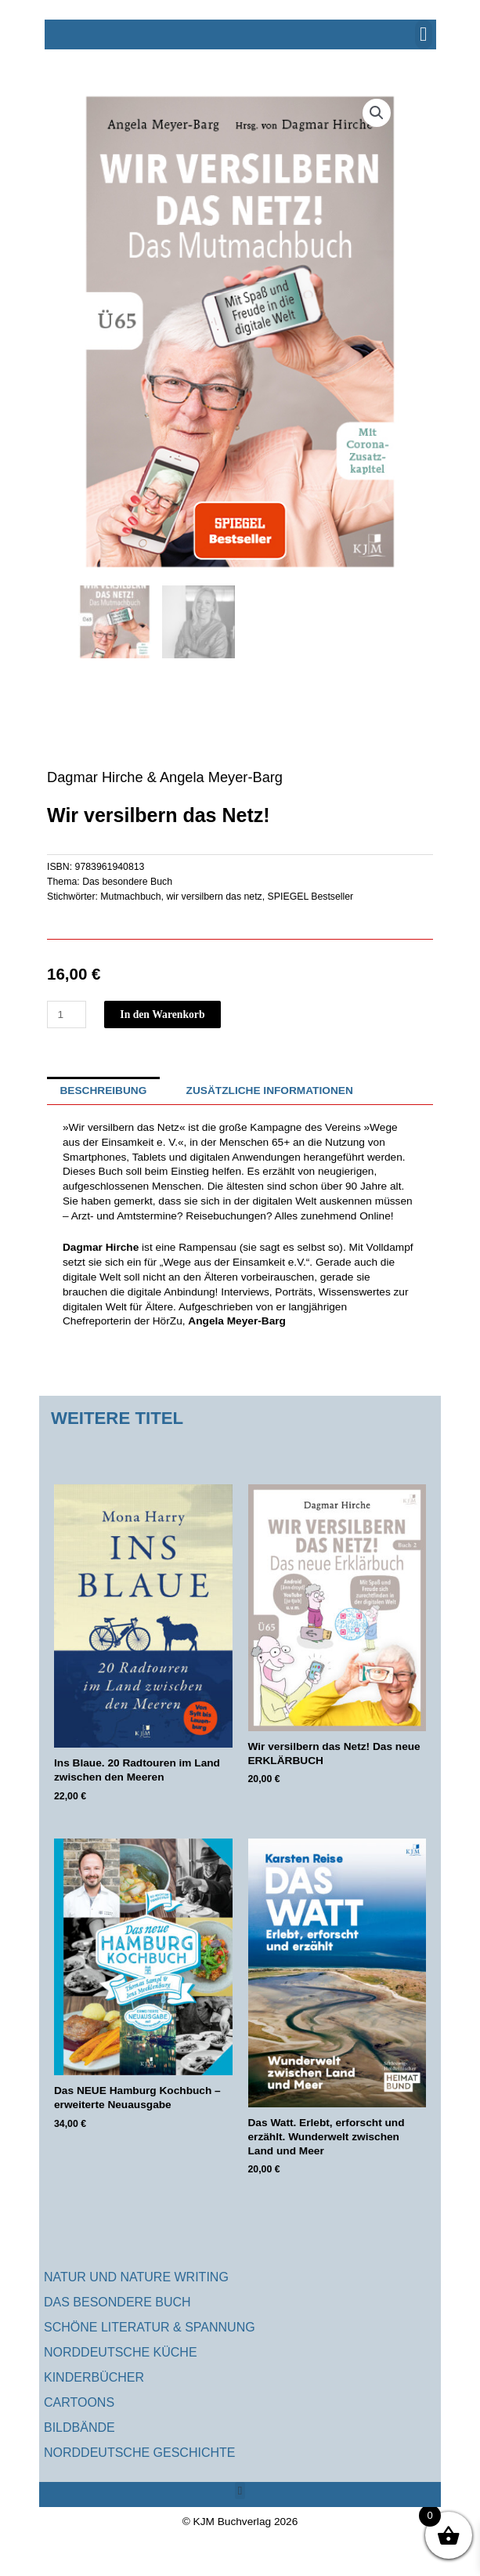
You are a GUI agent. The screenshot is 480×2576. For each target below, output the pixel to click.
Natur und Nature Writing (136, 2277)
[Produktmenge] (66, 1014)
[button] (423, 34)
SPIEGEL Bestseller (311, 896)
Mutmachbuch (130, 896)
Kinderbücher (94, 2377)
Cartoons (79, 2402)
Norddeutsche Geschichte (139, 2452)
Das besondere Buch (127, 881)
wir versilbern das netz (214, 896)
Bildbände (79, 2427)
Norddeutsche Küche (120, 2352)
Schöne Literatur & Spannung (149, 2327)
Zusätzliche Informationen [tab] (269, 1090)
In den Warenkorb (162, 1014)
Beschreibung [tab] (103, 1090)
